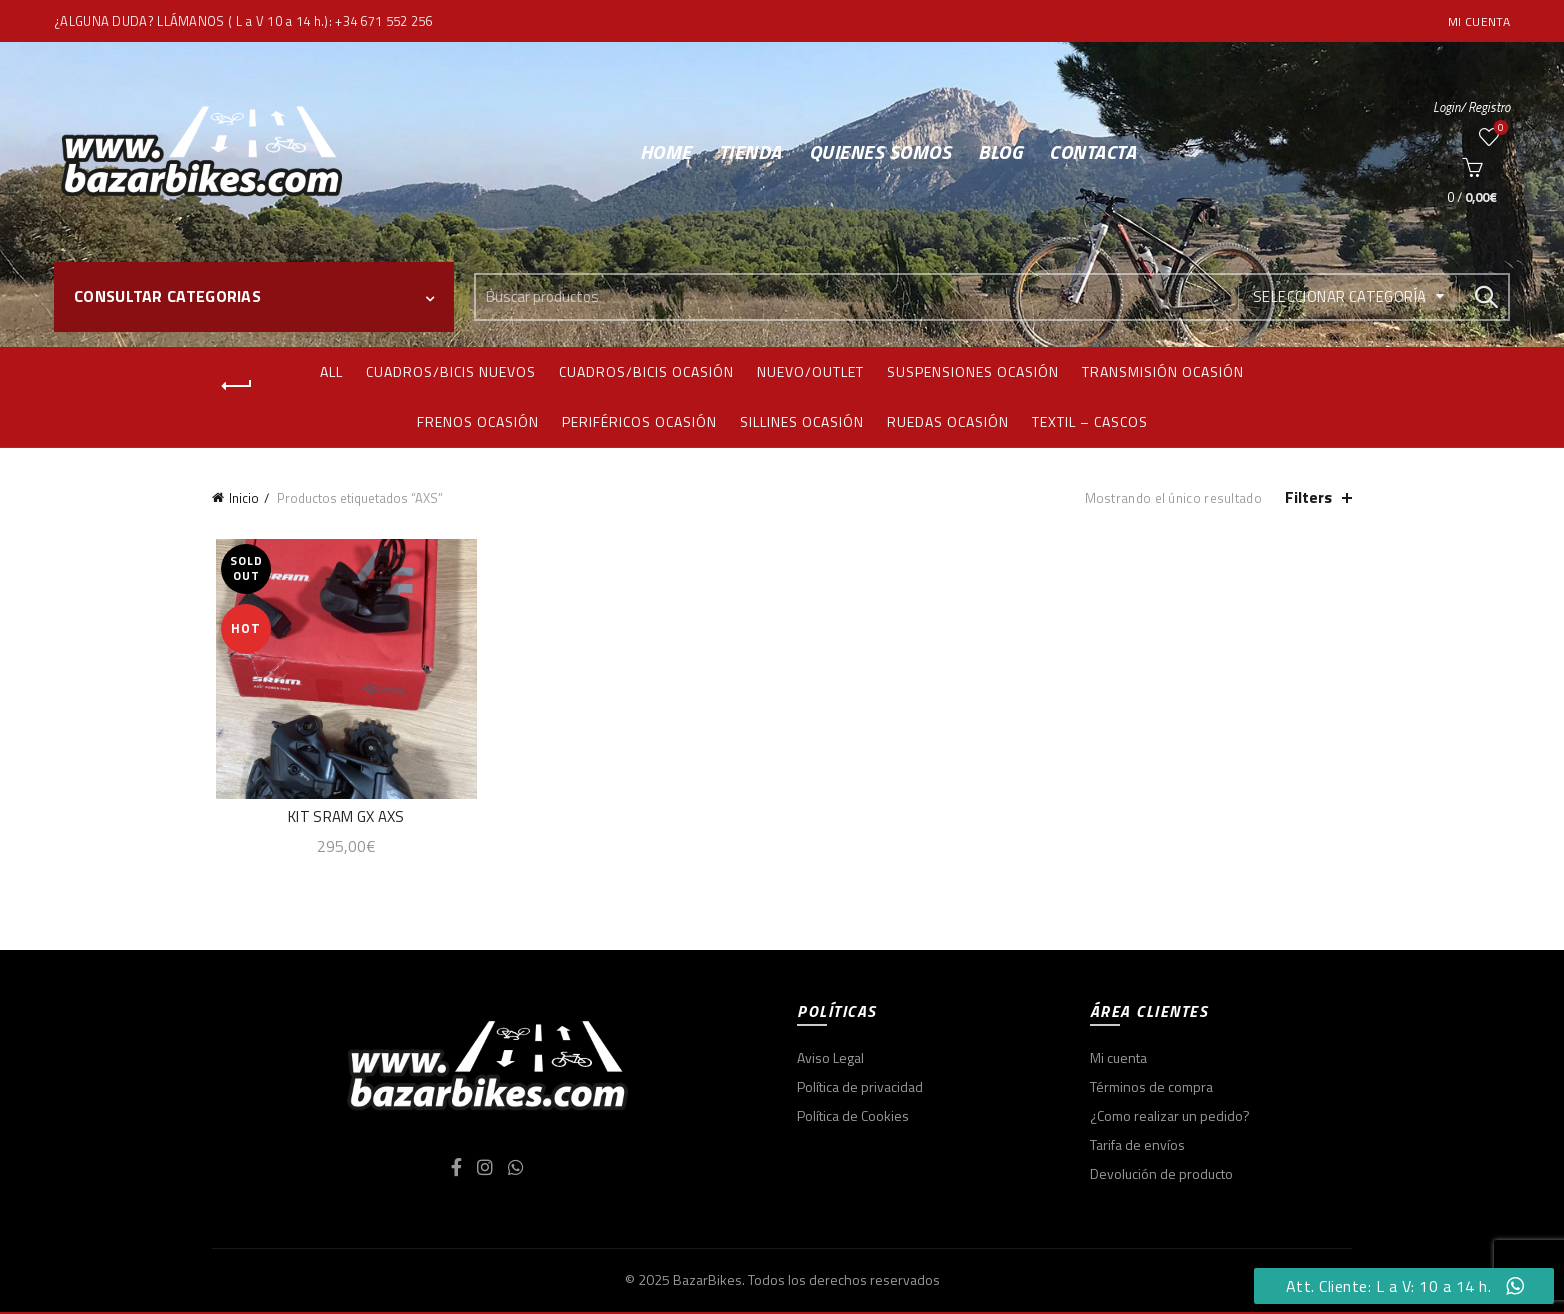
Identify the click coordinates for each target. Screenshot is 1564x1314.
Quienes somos (880, 151)
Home (666, 151)
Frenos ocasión (478, 421)
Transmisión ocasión (1163, 371)
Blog (1000, 151)
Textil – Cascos (1090, 421)
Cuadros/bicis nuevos (451, 371)
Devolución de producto (1161, 1175)
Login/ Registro (1471, 107)
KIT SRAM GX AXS (343, 818)
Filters (1308, 497)
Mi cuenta (1479, 21)
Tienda (750, 151)
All (331, 371)
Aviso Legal (830, 1059)
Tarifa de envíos (1137, 1146)
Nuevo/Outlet (810, 371)
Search (1485, 297)
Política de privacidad (860, 1088)
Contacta (1092, 151)
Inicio (244, 498)
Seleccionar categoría (1339, 296)
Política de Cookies (853, 1117)
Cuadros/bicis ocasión (646, 371)
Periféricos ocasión (639, 421)
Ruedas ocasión (948, 421)
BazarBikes (707, 1281)
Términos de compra (1151, 1088)
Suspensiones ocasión (973, 371)
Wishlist (1498, 128)
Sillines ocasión (802, 421)
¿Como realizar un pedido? (1170, 1117)
